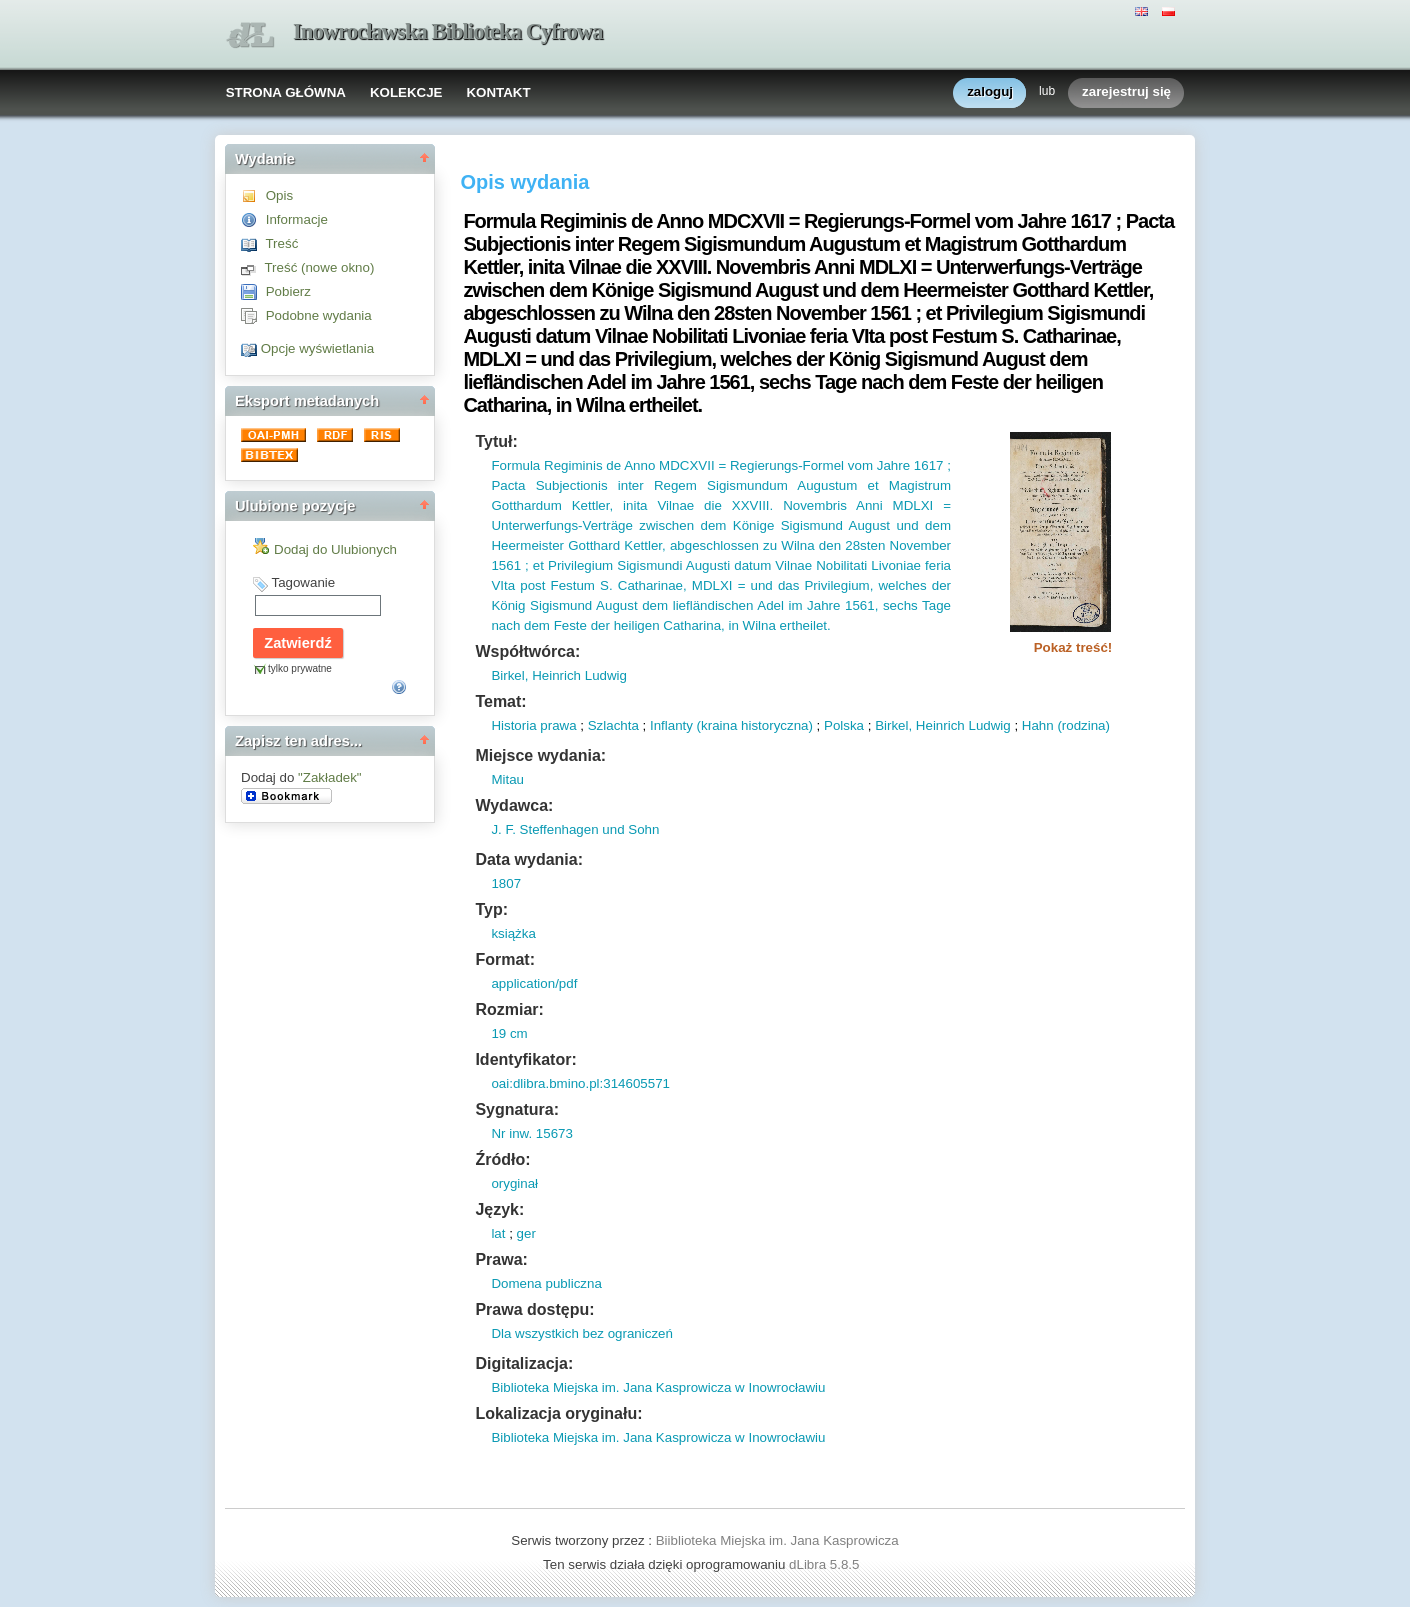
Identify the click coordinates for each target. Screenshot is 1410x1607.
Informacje (297, 219)
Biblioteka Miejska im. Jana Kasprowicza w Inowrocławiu (658, 1387)
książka (513, 933)
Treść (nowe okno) (319, 267)
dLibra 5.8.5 (826, 1564)
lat (498, 1233)
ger (526, 1233)
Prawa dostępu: (534, 1309)
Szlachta (613, 725)
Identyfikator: (525, 1059)
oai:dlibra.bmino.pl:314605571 (580, 1083)
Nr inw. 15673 (532, 1133)
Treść (281, 243)
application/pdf (534, 983)
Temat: (500, 701)
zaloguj (990, 92)
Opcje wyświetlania (317, 348)
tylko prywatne (300, 668)
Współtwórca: (527, 651)
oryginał (514, 1183)
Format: (505, 959)
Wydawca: (514, 805)
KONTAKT (498, 92)
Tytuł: (496, 441)
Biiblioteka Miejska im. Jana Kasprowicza (777, 1540)
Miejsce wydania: (540, 755)
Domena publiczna (546, 1283)
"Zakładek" (330, 777)
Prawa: (501, 1259)
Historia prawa (533, 725)
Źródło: (502, 1159)
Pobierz (288, 291)
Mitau (507, 779)
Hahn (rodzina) (1066, 725)
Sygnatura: (517, 1109)
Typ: (491, 909)
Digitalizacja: (524, 1363)
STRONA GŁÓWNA (286, 92)
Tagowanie (303, 582)
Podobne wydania (319, 315)
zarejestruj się (1126, 92)
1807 (506, 883)
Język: (499, 1209)
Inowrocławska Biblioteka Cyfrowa (448, 31)
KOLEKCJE (406, 92)
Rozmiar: (509, 1009)
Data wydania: (529, 859)
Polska (844, 725)
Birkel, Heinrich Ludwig (559, 675)
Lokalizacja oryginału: (558, 1413)
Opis (279, 195)
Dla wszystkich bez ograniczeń (582, 1333)
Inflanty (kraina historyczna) (731, 725)
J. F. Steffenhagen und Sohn (575, 829)
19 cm (509, 1033)
